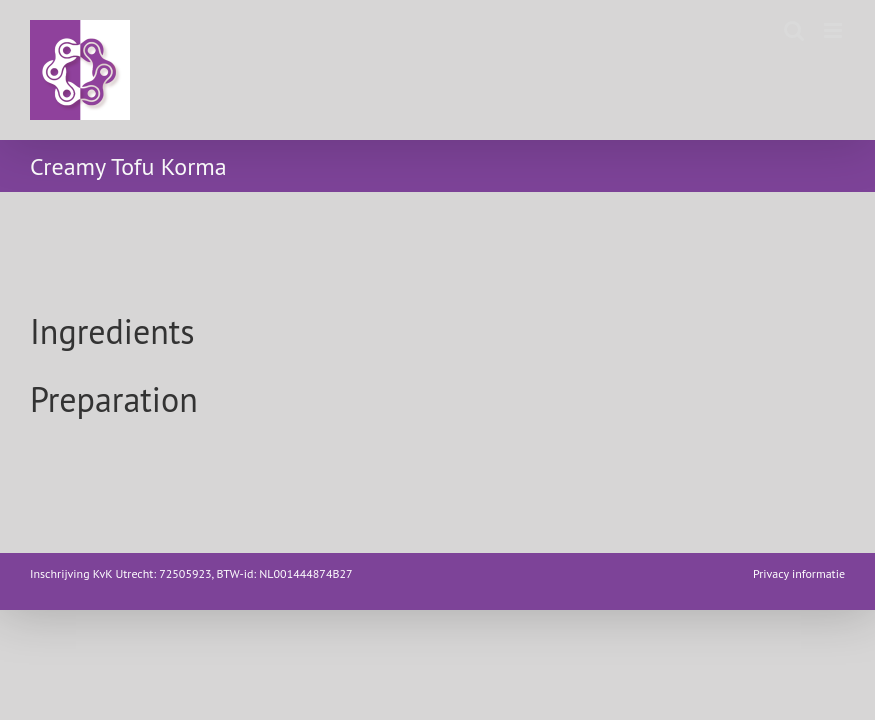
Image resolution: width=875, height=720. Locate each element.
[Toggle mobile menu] (834, 30)
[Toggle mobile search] (794, 30)
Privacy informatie (799, 573)
